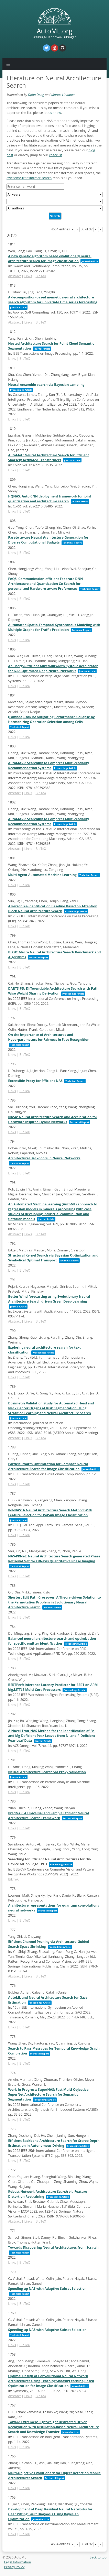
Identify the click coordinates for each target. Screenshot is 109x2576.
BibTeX (40, 276)
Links (28, 276)
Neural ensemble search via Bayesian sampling (46, 384)
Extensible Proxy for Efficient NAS (35, 1080)
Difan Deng (36, 94)
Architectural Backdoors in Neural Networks (44, 1158)
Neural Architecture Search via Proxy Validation (47, 1772)
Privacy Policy (14, 2567)
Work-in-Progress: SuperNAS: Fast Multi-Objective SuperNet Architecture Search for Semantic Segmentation (48, 2094)
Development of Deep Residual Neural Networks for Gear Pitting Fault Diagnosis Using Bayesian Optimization (50, 2514)
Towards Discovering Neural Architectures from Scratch (53, 2247)
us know (54, 112)
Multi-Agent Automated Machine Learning (42, 875)
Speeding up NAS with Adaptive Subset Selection (47, 2288)
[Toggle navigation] (8, 64)
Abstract (14, 276)
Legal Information (17, 2562)
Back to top (98, 2557)
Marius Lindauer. (63, 94)
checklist (55, 155)
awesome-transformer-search (29, 178)
